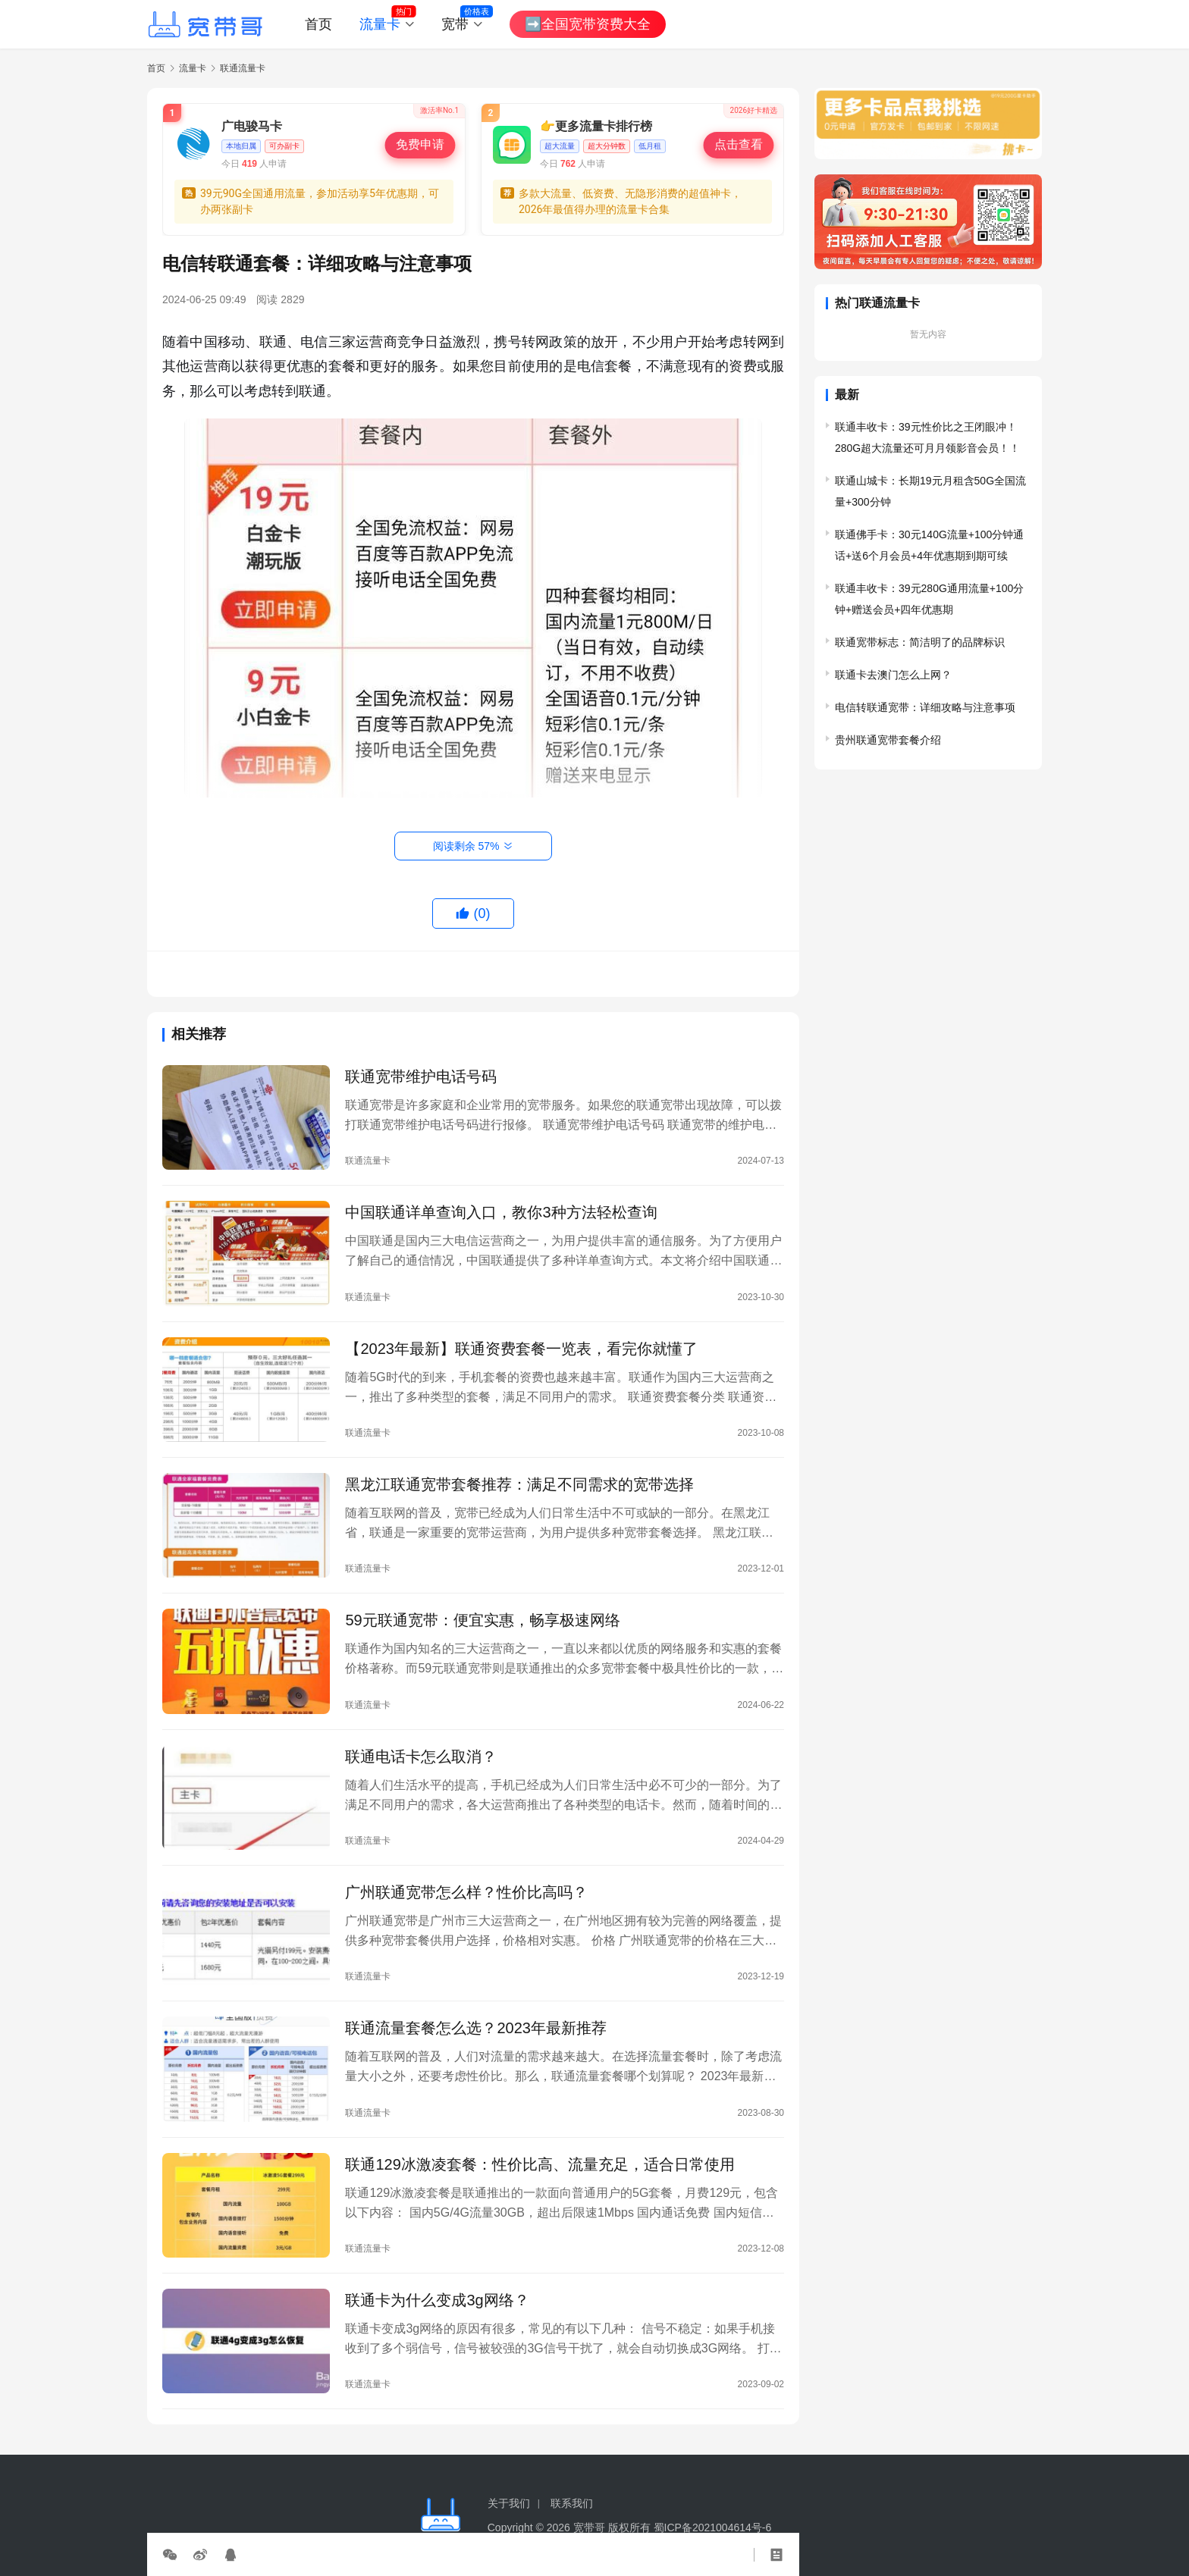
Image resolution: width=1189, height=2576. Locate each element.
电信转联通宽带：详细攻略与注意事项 (925, 707)
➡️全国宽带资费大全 (588, 24)
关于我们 (509, 2503)
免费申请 (420, 145)
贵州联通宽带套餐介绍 (888, 740)
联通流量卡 (368, 1160)
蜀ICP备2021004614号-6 (713, 2527)
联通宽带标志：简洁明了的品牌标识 (920, 642)
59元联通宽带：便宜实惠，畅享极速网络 (482, 1620)
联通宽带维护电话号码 (421, 1076)
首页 (318, 24)
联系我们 (572, 2503)
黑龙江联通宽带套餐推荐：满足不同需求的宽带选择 (519, 1484)
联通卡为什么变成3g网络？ (437, 2300)
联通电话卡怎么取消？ (421, 1756)
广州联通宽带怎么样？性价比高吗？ (466, 1892)
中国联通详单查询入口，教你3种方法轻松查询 (501, 1212)
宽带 (455, 24)
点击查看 (738, 145)
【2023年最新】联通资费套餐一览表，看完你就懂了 (521, 1348)
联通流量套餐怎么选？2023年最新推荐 (476, 2028)
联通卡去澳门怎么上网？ (893, 675)
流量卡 (379, 24)
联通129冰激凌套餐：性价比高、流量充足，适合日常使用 (539, 2164)
